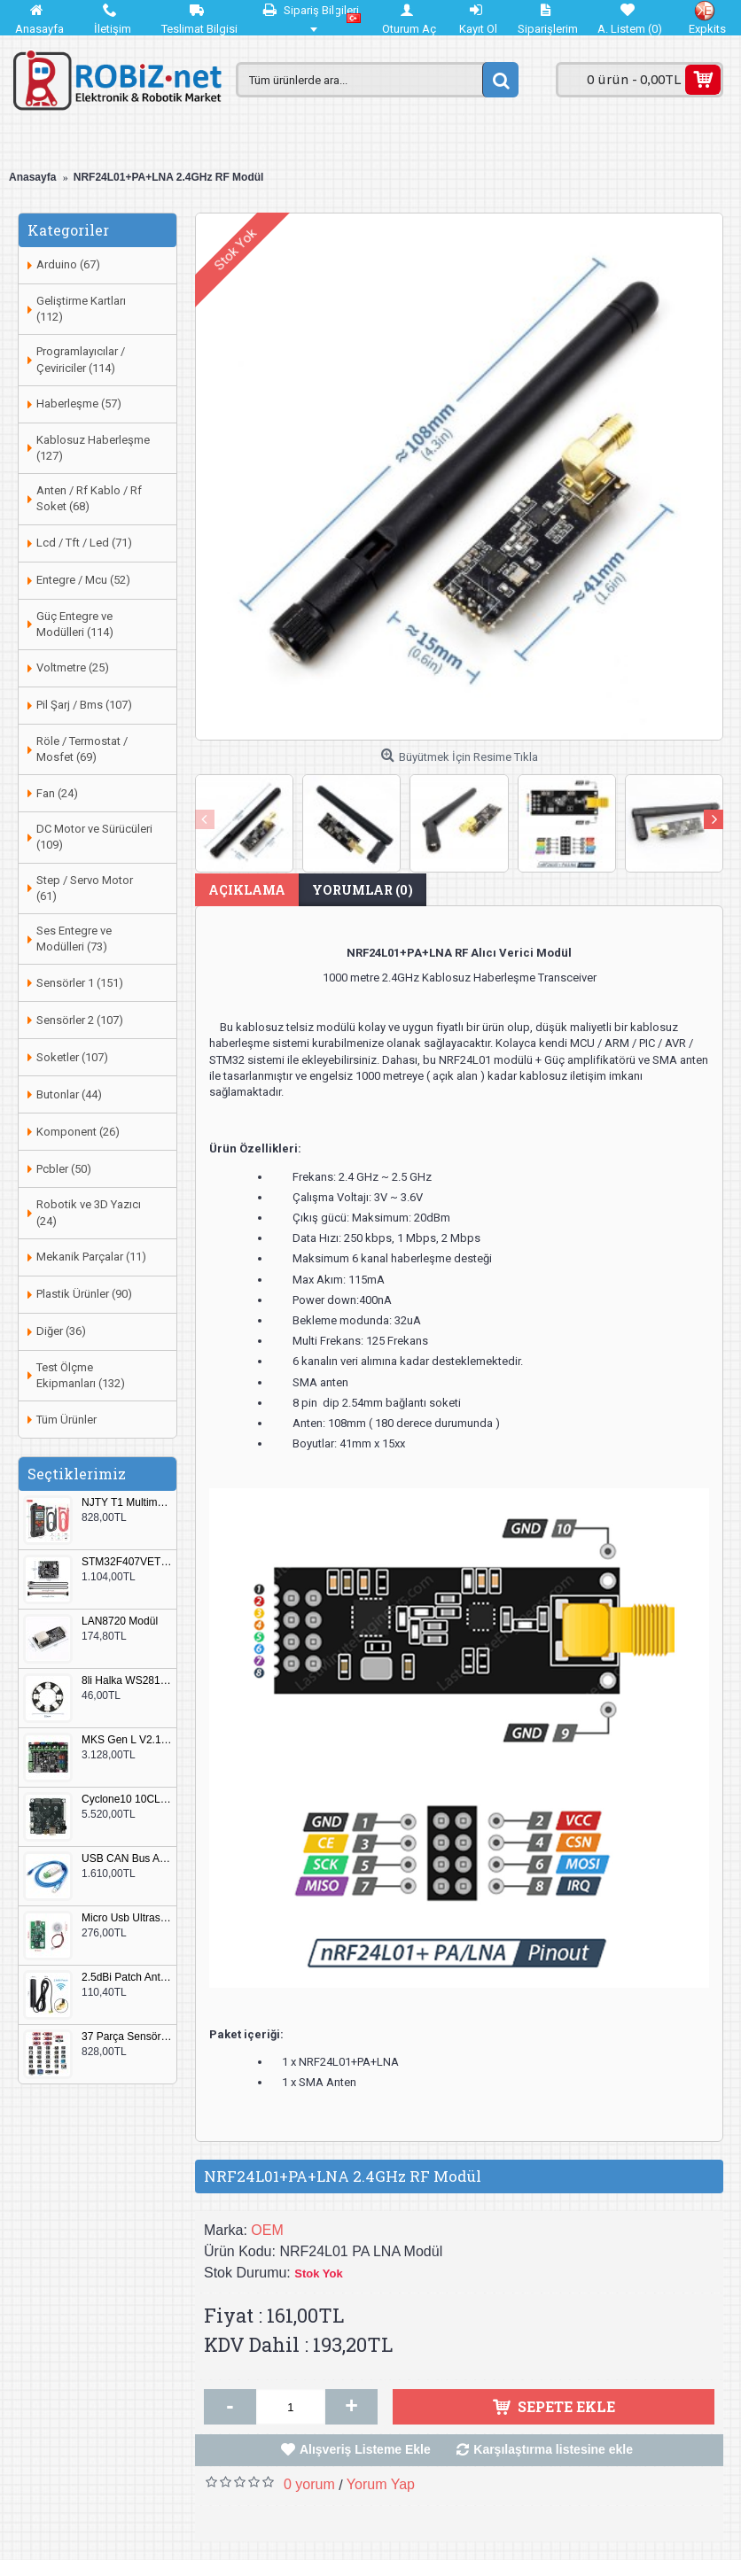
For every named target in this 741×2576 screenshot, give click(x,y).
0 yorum (309, 2484)
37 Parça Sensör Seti (127, 2037)
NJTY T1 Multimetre (127, 1503)
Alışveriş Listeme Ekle (365, 2449)
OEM (267, 2230)
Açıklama (246, 889)
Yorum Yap (381, 2484)
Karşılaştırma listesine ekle (553, 2449)
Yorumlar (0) (362, 889)
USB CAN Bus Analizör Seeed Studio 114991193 (127, 1859)
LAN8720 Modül (120, 1621)
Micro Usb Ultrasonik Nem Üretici (127, 1918)
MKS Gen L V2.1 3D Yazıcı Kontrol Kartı (127, 1740)
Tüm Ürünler (66, 1419)
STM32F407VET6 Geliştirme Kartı (127, 1562)
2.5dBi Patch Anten (127, 1977)
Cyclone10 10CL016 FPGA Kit (127, 1799)
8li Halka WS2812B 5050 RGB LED (127, 1681)
